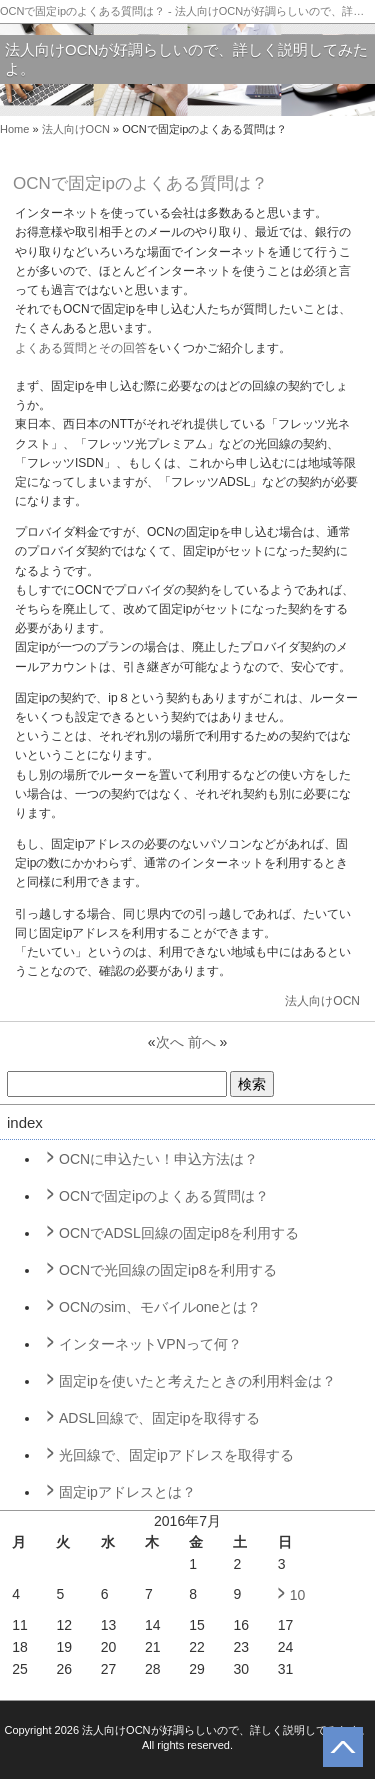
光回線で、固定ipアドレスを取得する (176, 1455)
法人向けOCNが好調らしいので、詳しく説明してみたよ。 (186, 59)
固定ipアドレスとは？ (127, 1492)
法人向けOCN (76, 129)
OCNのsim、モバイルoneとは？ (160, 1307)
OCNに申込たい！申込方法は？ (158, 1159)
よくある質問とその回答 (81, 348)
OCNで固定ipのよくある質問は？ (164, 1196)
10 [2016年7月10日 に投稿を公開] (298, 1595)
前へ (202, 1042)
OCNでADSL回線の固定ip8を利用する (179, 1233)
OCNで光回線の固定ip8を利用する (168, 1270)
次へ (170, 1042)
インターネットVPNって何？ (150, 1344)
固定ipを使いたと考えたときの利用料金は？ (197, 1381)
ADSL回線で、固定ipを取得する (159, 1418)
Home (14, 129)
